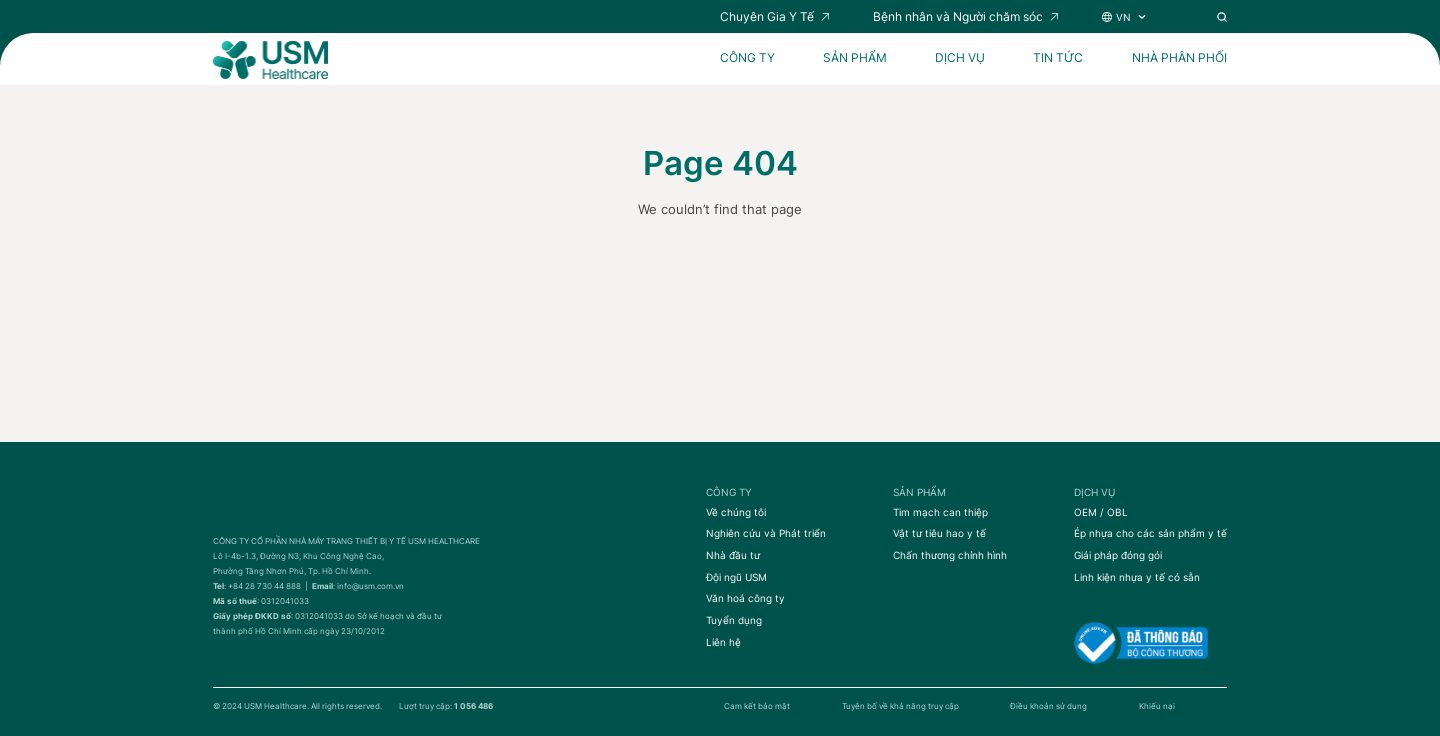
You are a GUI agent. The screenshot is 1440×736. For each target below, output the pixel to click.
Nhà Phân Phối (1179, 58)
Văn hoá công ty (745, 598)
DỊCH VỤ (960, 58)
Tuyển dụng (734, 620)
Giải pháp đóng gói (1118, 555)
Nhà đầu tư (733, 555)
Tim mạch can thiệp (940, 512)
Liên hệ (723, 642)
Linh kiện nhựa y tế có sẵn (1137, 577)
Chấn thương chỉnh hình (950, 555)
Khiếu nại (1157, 706)
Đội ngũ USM (736, 577)
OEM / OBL (1101, 512)
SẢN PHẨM (855, 58)
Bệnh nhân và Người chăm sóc (958, 17)
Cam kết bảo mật (757, 706)
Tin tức (1058, 58)
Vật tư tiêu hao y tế (939, 533)
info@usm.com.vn (370, 586)
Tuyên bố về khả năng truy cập (900, 706)
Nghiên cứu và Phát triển (766, 533)
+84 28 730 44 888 (264, 586)
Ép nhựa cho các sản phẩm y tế (1150, 533)
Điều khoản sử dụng (1048, 706)
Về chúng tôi (736, 512)
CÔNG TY (747, 58)
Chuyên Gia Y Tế (767, 17)
